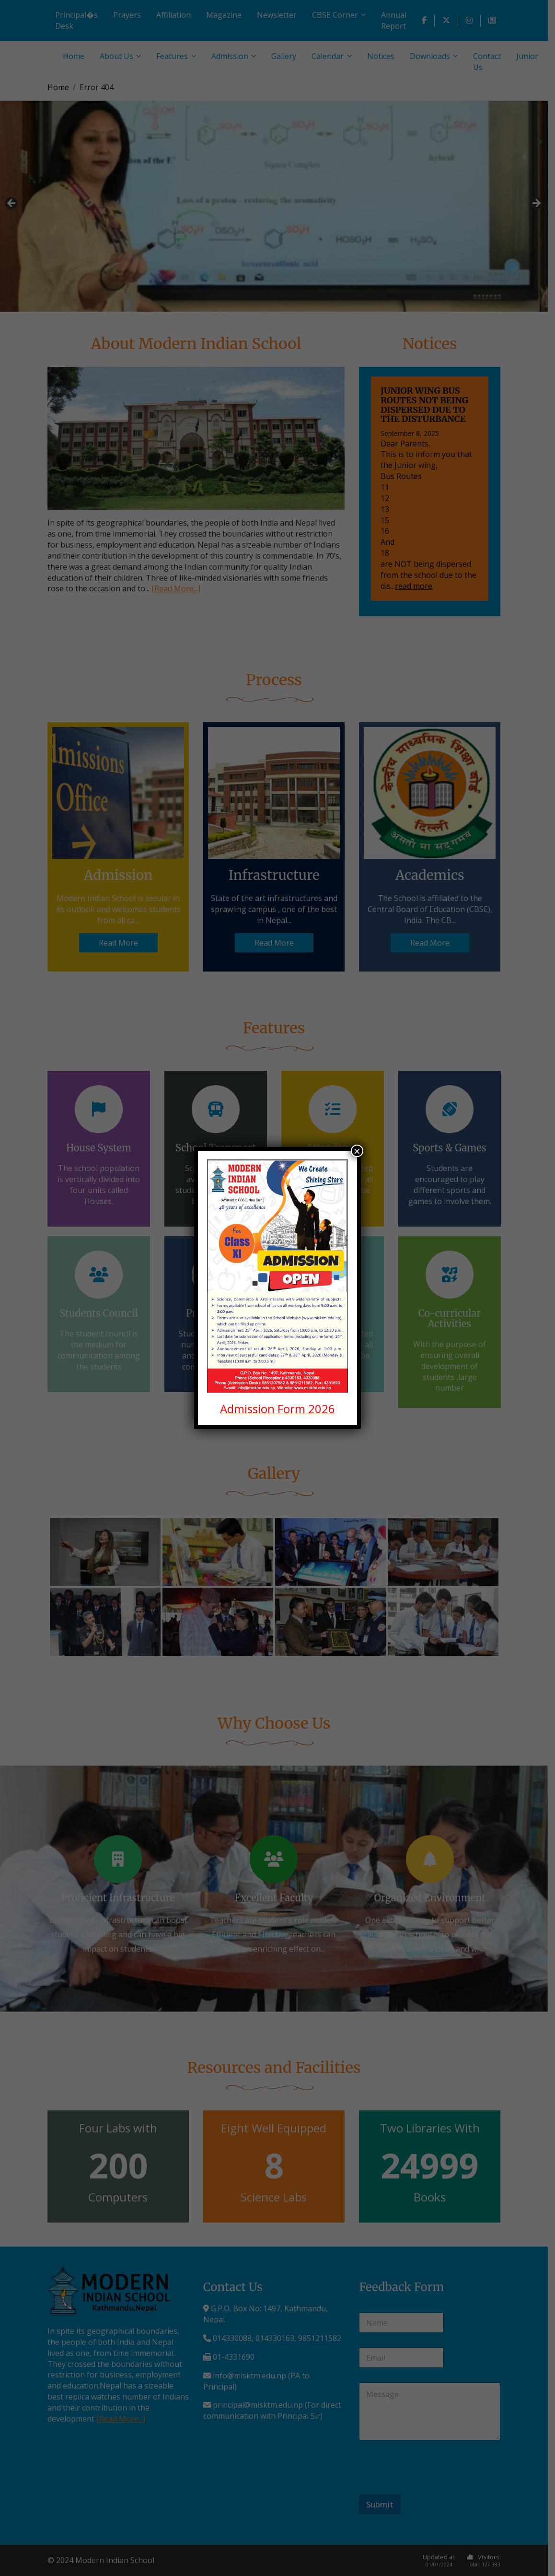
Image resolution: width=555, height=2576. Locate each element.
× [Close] (357, 1151)
